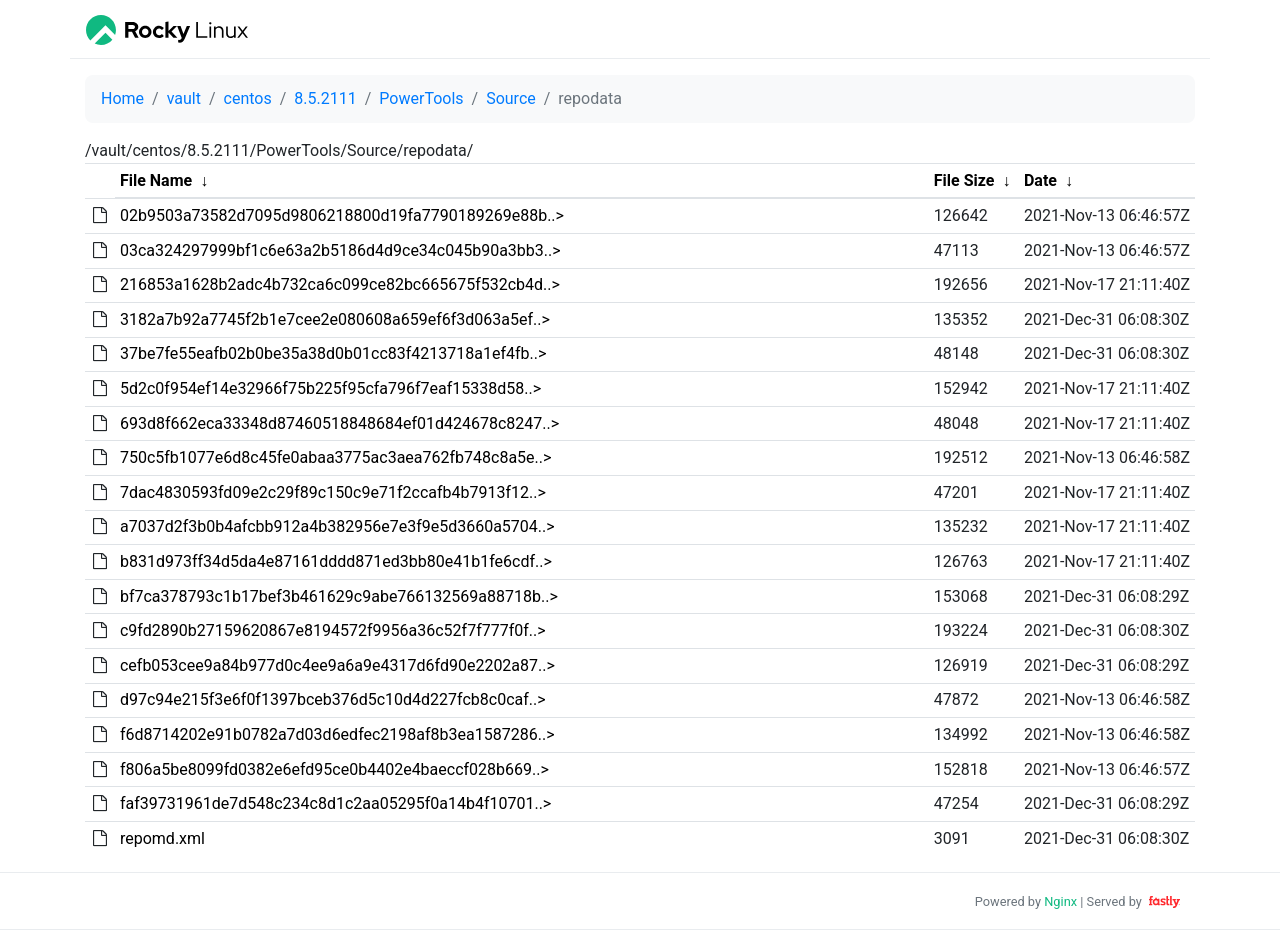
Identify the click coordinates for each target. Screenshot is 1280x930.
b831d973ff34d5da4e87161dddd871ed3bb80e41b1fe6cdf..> (336, 561)
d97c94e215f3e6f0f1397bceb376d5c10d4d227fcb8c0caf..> (333, 699)
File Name (156, 180)
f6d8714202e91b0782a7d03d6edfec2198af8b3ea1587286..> (337, 734)
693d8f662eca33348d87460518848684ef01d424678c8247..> (339, 423)
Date (1040, 180)
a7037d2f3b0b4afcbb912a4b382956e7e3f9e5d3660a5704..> (337, 526)
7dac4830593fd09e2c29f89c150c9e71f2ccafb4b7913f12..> (333, 492)
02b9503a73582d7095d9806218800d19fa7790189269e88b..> (342, 215)
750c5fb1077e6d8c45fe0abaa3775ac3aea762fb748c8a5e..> (335, 457)
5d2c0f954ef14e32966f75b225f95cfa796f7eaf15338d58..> (330, 388)
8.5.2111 (325, 98)
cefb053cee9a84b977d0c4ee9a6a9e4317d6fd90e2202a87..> (337, 665)
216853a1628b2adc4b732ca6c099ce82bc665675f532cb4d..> (340, 284)
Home (122, 98)
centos (248, 98)
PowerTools (421, 98)
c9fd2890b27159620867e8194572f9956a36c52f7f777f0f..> (333, 630)
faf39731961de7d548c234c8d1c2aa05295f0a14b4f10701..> (335, 803)
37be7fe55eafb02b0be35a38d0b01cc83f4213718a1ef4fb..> (333, 353)
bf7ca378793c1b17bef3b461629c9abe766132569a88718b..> (339, 596)
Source (511, 98)
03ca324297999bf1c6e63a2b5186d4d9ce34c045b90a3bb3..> (340, 250)
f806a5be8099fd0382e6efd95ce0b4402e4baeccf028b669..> (334, 769)
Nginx (1060, 901)
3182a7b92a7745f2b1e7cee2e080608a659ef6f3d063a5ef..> (335, 319)
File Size (964, 180)
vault (184, 98)
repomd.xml (162, 838)
